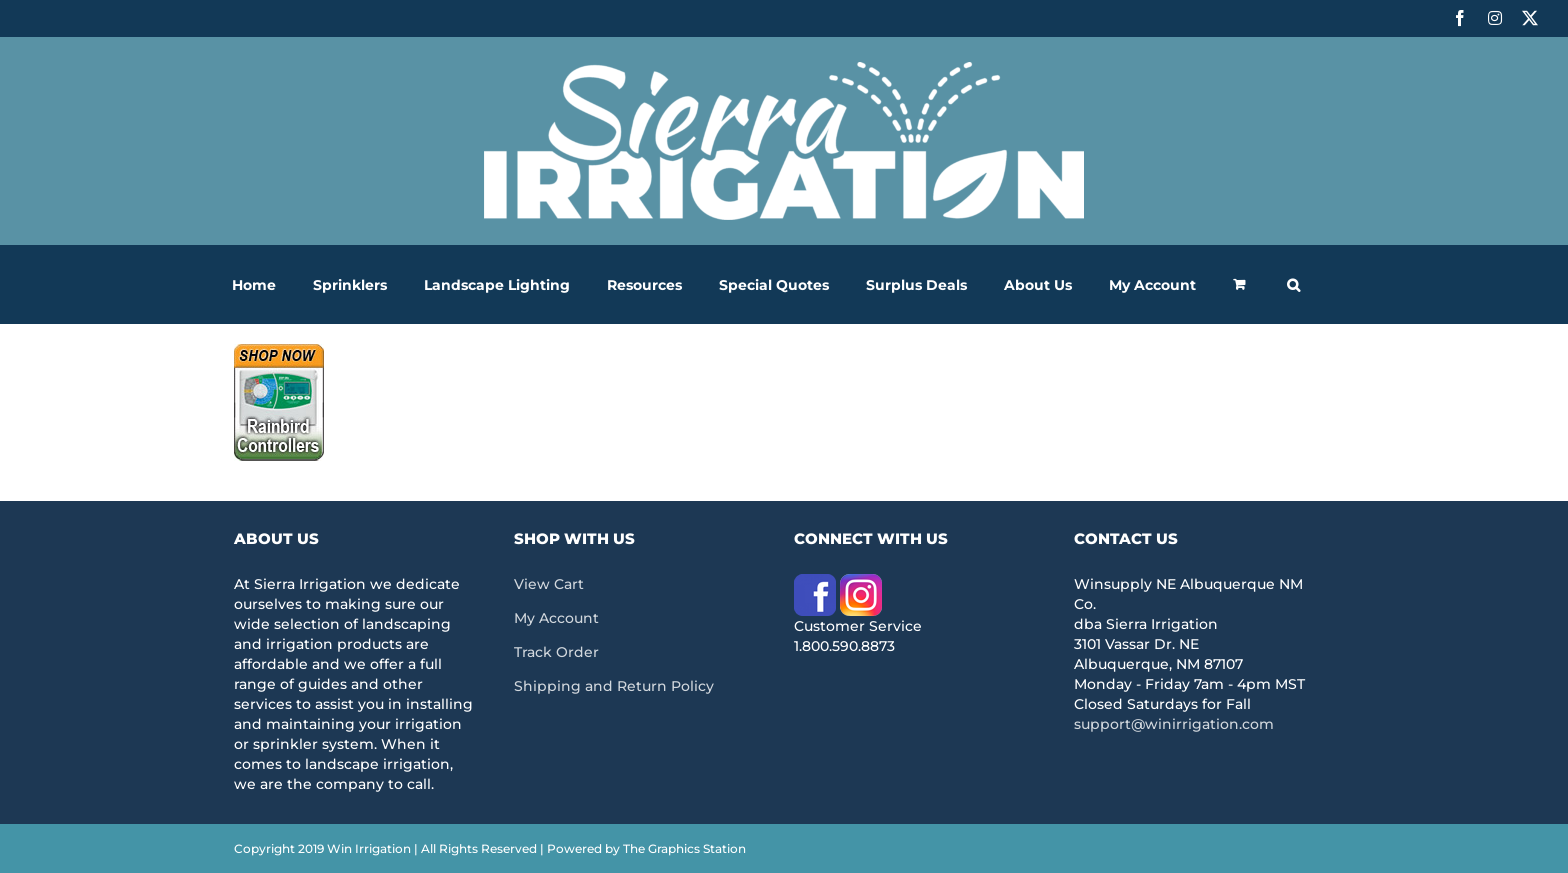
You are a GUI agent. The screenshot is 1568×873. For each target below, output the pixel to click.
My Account (556, 618)
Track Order (556, 652)
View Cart (549, 584)
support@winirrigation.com (1174, 724)
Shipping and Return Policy (614, 686)
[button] (1293, 284)
